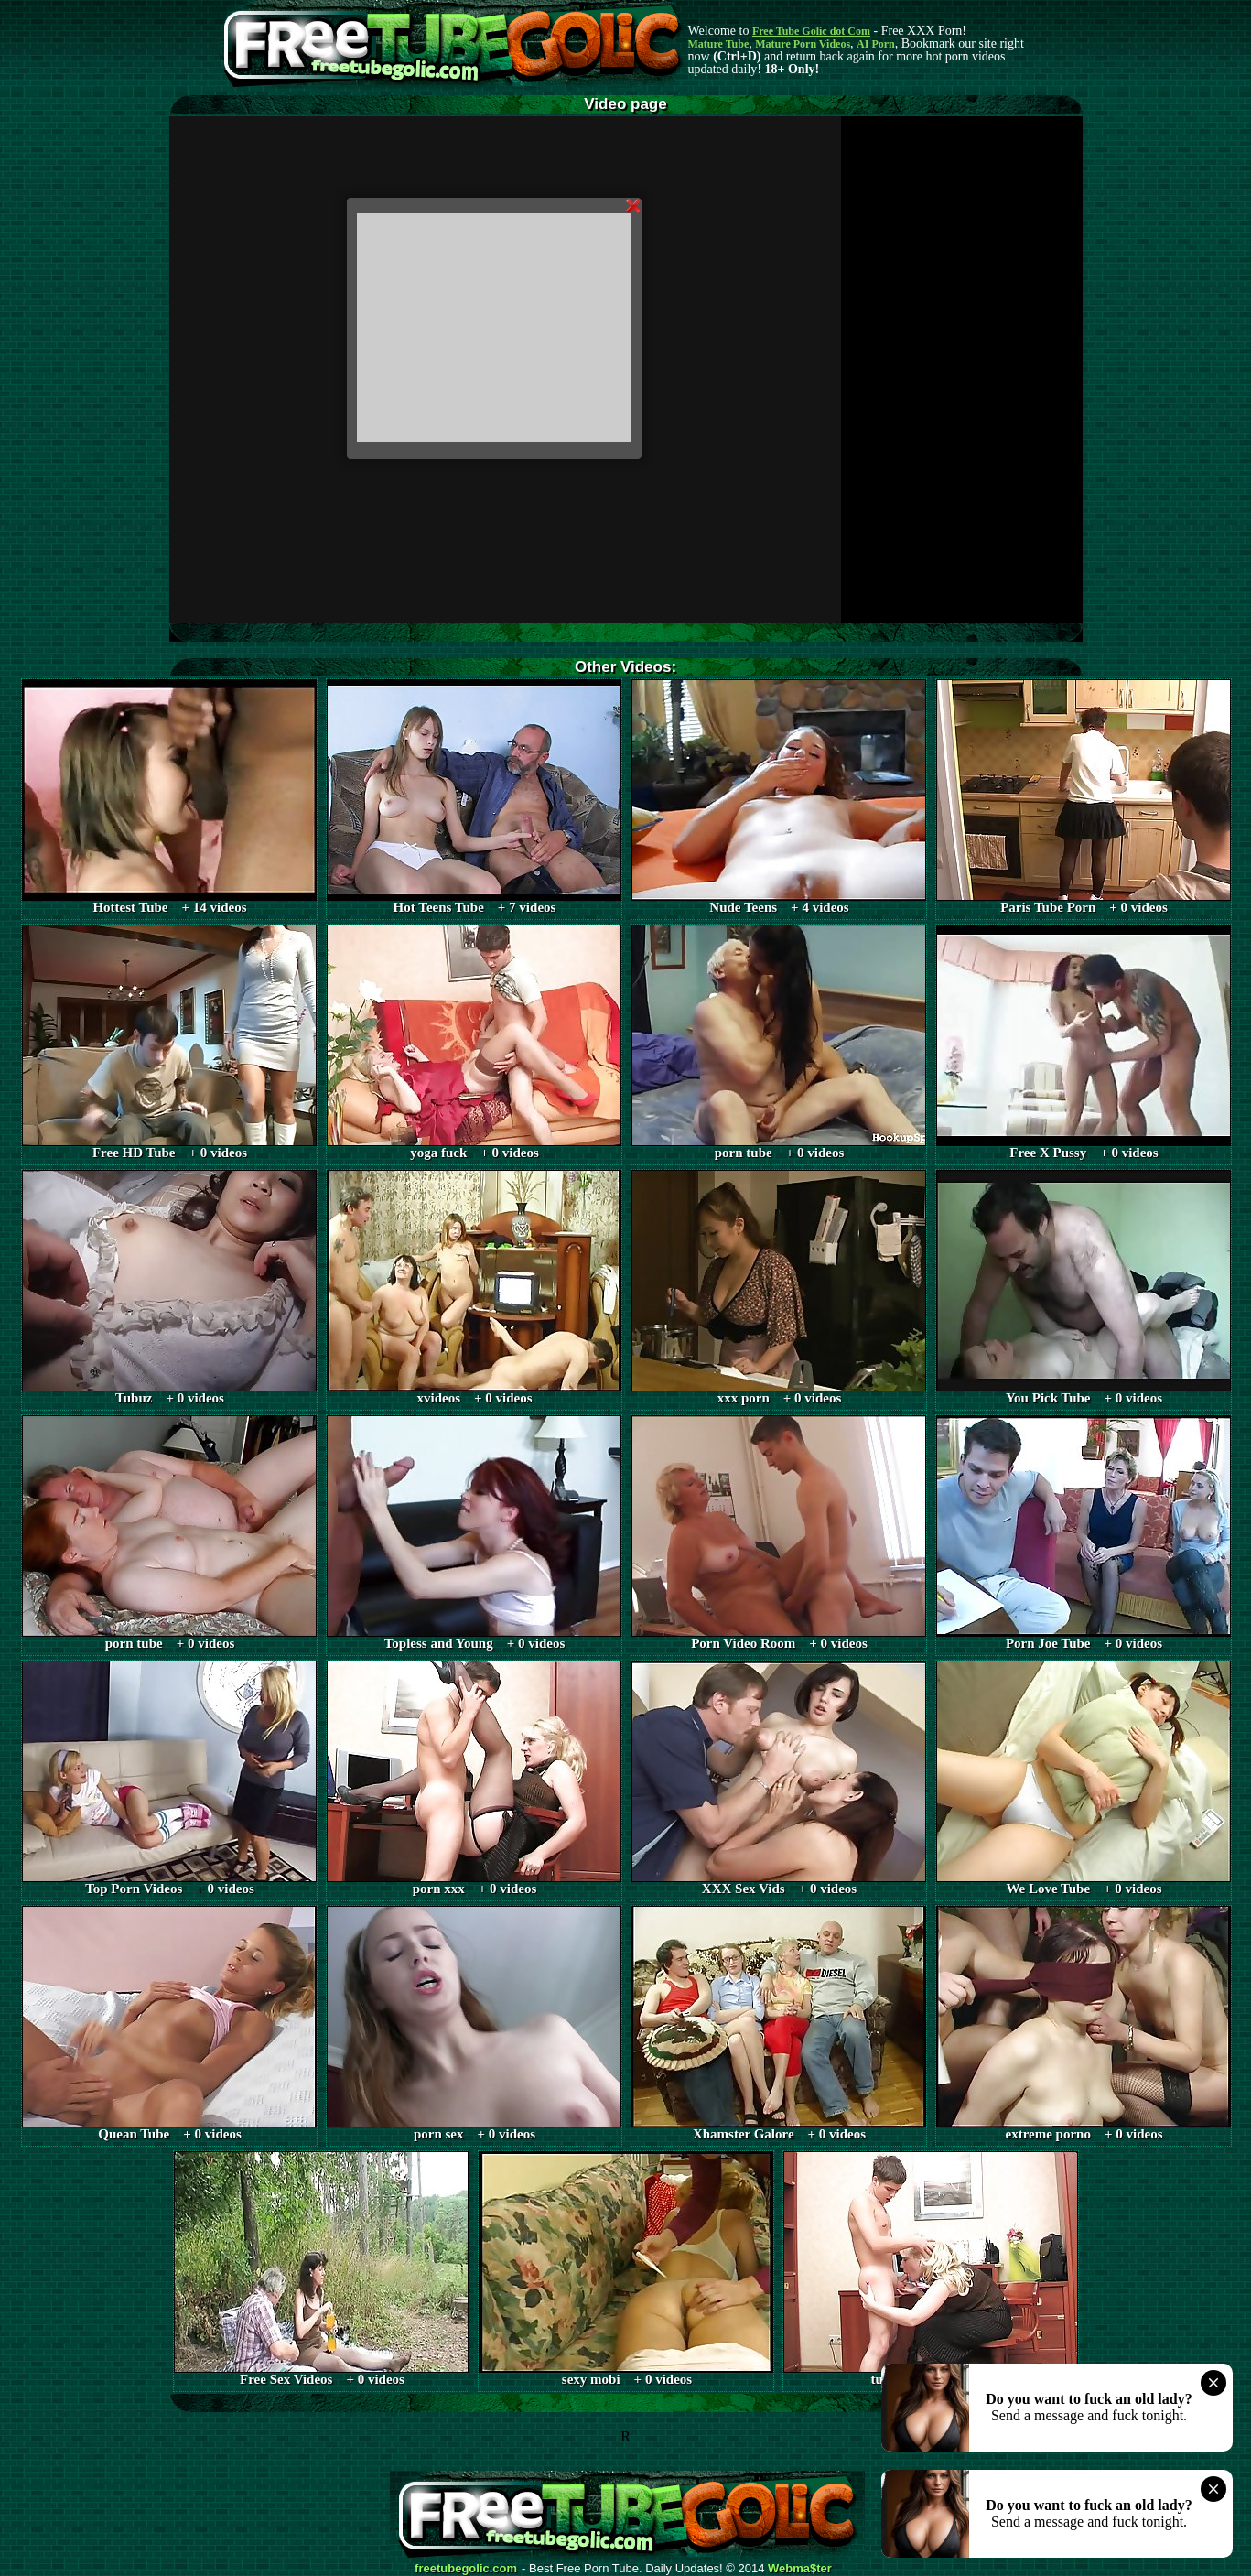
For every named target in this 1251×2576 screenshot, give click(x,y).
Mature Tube (719, 44)
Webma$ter (800, 2568)
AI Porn (876, 44)
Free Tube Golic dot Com (811, 31)
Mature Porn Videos (802, 44)
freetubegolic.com (466, 2568)
